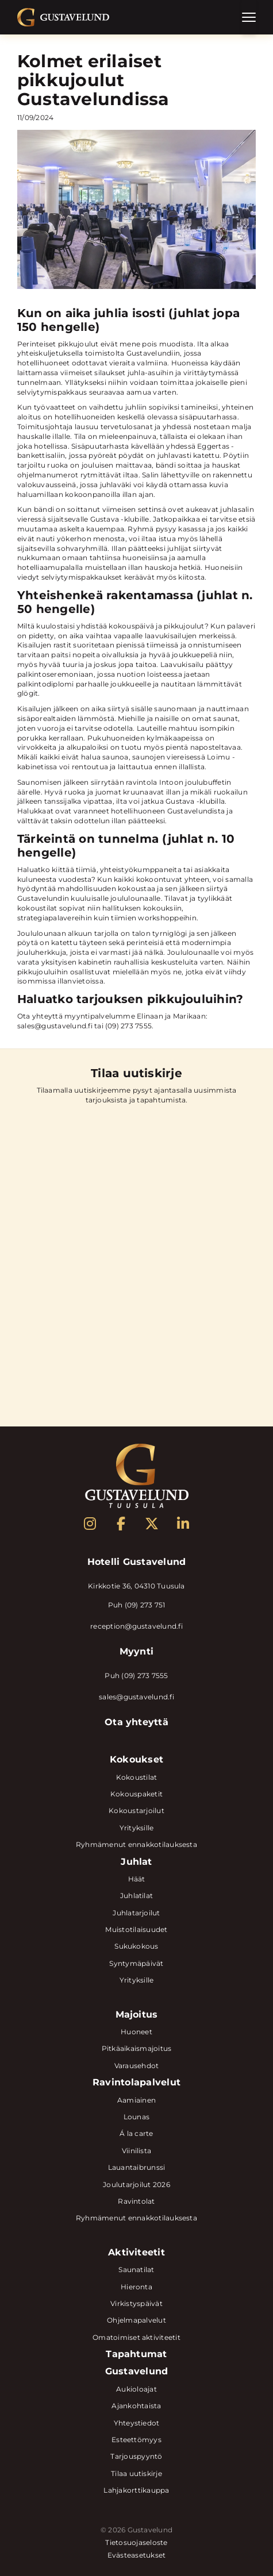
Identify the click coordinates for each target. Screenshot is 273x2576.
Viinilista (136, 2150)
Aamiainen (136, 2100)
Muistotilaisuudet (136, 1929)
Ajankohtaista (136, 2405)
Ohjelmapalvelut (136, 2320)
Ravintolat (136, 2201)
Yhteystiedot (137, 2423)
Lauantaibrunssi (137, 2167)
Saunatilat (136, 2269)
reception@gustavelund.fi (136, 1626)
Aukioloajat (136, 2389)
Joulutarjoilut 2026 (136, 2184)
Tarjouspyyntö (136, 2456)
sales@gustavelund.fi (136, 1696)
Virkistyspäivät (136, 2303)
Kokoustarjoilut (136, 1810)
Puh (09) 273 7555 (136, 1675)
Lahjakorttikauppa (136, 2490)
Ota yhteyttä (136, 1722)
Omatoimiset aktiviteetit (136, 2337)
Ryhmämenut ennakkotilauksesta (136, 1844)
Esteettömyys (136, 2439)
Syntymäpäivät (136, 1963)
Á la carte (136, 2133)
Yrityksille (137, 1827)
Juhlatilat (136, 1895)
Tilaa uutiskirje (136, 2473)
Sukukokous (136, 1946)
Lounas (136, 2116)
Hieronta (136, 2286)
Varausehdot (136, 2065)
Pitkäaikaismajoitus (137, 2048)
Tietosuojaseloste (136, 2542)
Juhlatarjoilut (136, 1912)
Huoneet (136, 2031)
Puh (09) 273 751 (137, 1605)
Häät (136, 1879)
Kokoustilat (136, 1777)
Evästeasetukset (136, 2555)
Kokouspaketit (136, 1794)
